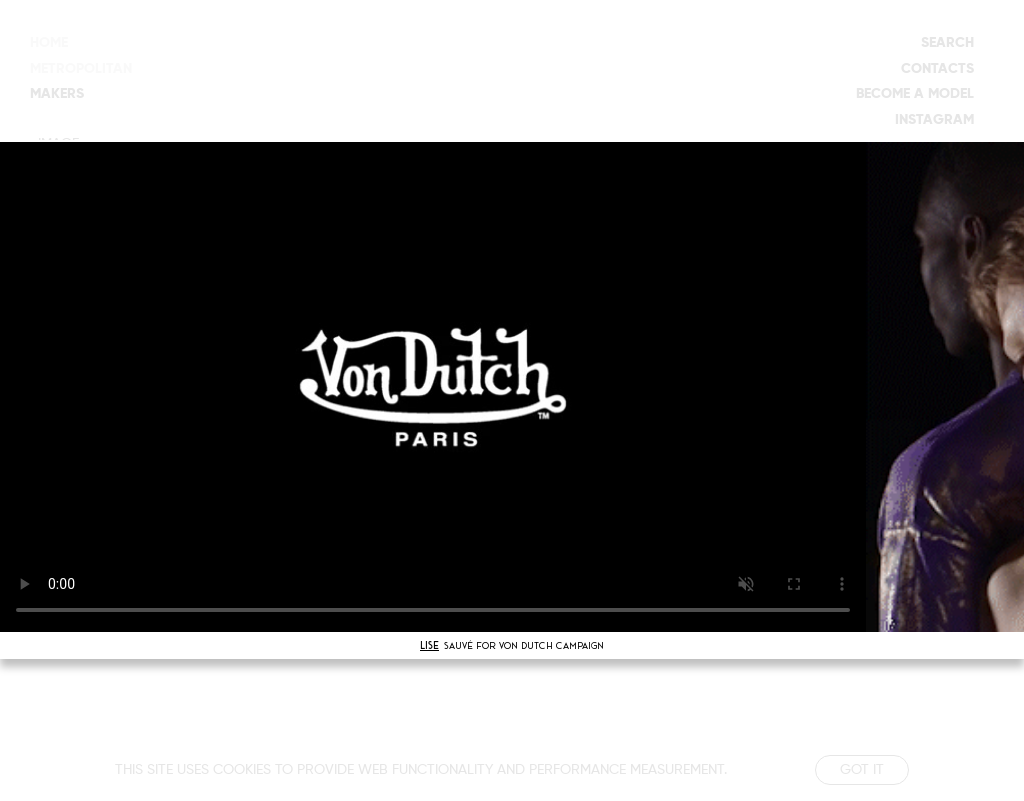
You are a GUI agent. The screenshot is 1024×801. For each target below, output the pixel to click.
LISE (429, 645)
